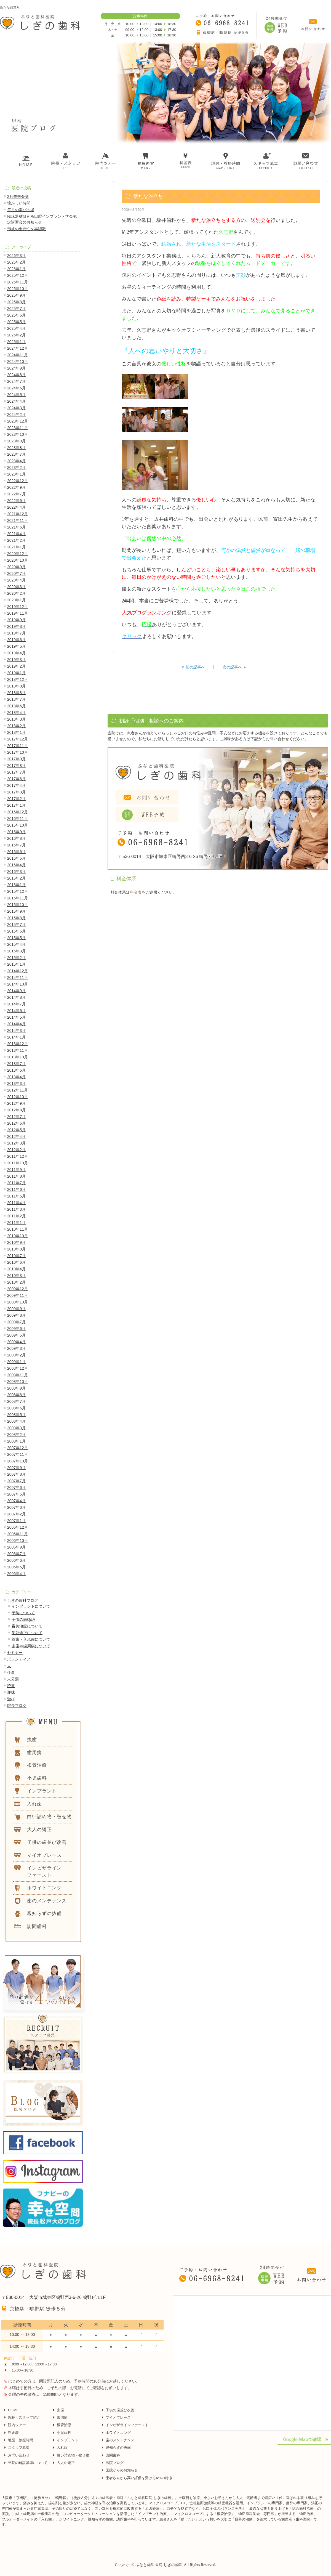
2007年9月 (16, 1467)
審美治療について (27, 1626)
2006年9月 (16, 1547)
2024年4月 (16, 401)
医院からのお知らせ (122, 2470)
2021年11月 (17, 520)
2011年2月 (16, 1216)
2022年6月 (16, 500)
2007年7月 (16, 1481)
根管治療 (64, 2425)
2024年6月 (16, 388)
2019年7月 (16, 633)
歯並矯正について (27, 1632)
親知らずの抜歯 (118, 2447)
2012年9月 (16, 1103)
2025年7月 (16, 308)
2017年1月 (16, 805)
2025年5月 (16, 322)
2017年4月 (16, 785)
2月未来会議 (18, 196)
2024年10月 (17, 361)
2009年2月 (16, 1355)
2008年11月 (17, 1375)
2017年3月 (16, 792)
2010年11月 (17, 1229)
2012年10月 (17, 1097)
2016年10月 (17, 825)
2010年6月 (16, 1262)
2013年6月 (16, 1070)
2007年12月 (17, 1448)
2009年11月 (17, 1295)
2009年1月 (16, 1361)
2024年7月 (16, 381)
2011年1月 (16, 1222)
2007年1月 (16, 1520)
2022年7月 (16, 494)
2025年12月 (17, 275)
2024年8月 (16, 375)
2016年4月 (16, 865)
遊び (11, 1699)
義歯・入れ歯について (31, 1639)
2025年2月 (16, 335)
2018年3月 (16, 719)
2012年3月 (16, 1143)
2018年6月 (16, 706)
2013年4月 (16, 1077)
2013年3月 (16, 1083)
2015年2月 (16, 957)
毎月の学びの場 (20, 210)
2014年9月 (16, 991)
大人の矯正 (66, 2463)
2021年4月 (16, 534)
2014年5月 (16, 1017)
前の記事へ (193, 667)
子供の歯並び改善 (120, 2410)
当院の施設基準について (27, 2463)
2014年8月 (16, 997)
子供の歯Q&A (23, 1619)
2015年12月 (17, 891)
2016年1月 (16, 885)
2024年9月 (16, 368)
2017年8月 (16, 765)
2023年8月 (16, 447)
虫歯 (60, 2410)
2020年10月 (17, 560)
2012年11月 (17, 1090)
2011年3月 (16, 1209)
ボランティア (18, 1659)
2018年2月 (16, 726)
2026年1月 (16, 269)
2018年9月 (16, 686)
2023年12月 (17, 421)
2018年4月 (16, 712)
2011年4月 (16, 1203)
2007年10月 (17, 1461)
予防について (23, 1613)
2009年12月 (17, 1289)
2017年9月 (16, 759)
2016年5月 (16, 858)
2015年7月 (16, 924)
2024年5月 (16, 394)
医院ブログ (115, 2463)
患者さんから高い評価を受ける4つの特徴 (139, 2478)
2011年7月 (16, 1183)
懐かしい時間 (18, 203)
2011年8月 (16, 1176)
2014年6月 (16, 1010)
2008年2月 (16, 1434)
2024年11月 (17, 355)
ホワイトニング (118, 2433)
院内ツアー (17, 2425)
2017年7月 (16, 772)
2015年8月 (16, 918)
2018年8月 (16, 693)
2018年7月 (16, 699)
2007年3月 (16, 1507)
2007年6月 (16, 1487)
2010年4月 (16, 1269)
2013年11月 (17, 1050)
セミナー (15, 1652)
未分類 (13, 1679)
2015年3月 (16, 951)
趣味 (11, 1692)
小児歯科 (64, 2433)
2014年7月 (16, 1004)
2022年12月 (17, 481)
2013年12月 (17, 1044)
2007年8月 (16, 1474)
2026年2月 (16, 262)
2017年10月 (17, 752)
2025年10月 (17, 288)
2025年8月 (16, 302)
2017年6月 (16, 779)
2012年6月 (16, 1123)
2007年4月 (16, 1501)
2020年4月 (16, 580)
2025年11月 (17, 282)
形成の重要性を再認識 (26, 229)
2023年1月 (16, 474)
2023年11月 (17, 428)
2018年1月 (16, 732)
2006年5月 (16, 1567)
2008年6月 (16, 1408)
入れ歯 (62, 2447)
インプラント (67, 2440)
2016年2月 (16, 878)
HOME (13, 2410)
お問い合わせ (19, 2455)
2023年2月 (16, 467)
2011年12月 (17, 1156)
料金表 (136, 892)
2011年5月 (16, 1196)
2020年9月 (16, 567)
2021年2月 (16, 540)
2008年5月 (16, 1414)
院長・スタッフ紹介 (24, 2417)
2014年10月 (17, 984)
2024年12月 (17, 348)
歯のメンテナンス (120, 2440)
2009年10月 (17, 1302)
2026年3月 (16, 255)
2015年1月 (16, 964)
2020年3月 (16, 587)
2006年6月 (16, 1560)
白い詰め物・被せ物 (73, 2455)
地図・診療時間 (20, 2440)
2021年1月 (16, 547)
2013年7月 (16, 1063)
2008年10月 (17, 1381)
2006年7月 (16, 1554)
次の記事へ (234, 667)
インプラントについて (31, 1606)
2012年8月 (16, 1110)
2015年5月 (16, 938)
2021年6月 (16, 527)
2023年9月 (16, 441)
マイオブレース (118, 2417)
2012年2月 (16, 1150)
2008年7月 (16, 1401)
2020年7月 (16, 573)
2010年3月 (16, 1275)
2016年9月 (16, 832)
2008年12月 (17, 1368)
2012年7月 (16, 1116)
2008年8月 (16, 1395)
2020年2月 (16, 593)
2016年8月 (16, 838)
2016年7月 (16, 845)
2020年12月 (17, 553)
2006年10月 (17, 1540)
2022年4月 (16, 507)
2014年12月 (17, 971)
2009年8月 (16, 1315)
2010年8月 (16, 1249)
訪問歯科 (113, 2455)
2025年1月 (16, 341)
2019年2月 (16, 666)
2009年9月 (16, 1308)
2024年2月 (16, 414)
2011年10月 (17, 1163)
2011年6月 (16, 1189)
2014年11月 (17, 977)
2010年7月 (16, 1256)
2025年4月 (16, 328)
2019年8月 (16, 626)
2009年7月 (16, 1322)
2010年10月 (17, 1236)
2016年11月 (17, 818)
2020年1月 (16, 600)
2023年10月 (17, 434)
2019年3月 (16, 659)
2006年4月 (16, 1573)
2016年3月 (16, 871)
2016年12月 (17, 812)
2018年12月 (17, 679)
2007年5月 (16, 1494)
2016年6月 (16, 851)
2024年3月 (16, 408)
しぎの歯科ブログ (22, 1600)
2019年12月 (17, 606)
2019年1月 (16, 673)
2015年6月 (16, 931)
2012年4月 (16, 1136)
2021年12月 (17, 514)
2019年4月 (16, 653)
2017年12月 (17, 739)
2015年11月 (17, 898)
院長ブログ (16, 1705)
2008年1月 (16, 1441)
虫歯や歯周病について (31, 1646)
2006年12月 (17, 1527)
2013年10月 (17, 1057)
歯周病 (62, 2417)
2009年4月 (16, 1342)
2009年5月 (16, 1335)
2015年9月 (16, 911)
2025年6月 (16, 315)
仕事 (11, 1672)
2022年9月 (16, 487)
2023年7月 (16, 454)
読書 (11, 1685)
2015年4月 (16, 944)
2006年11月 (17, 1534)
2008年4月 (16, 1421)
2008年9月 (16, 1388)
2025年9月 (16, 295)
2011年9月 (16, 1169)
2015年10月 (17, 904)
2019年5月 (16, 646)
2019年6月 (16, 640)
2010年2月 (16, 1282)
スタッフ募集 (19, 2447)
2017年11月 (17, 745)
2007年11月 (17, 1454)
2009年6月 (16, 1328)
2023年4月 (16, 461)
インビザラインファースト (127, 2425)
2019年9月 (16, 620)
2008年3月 (16, 1428)
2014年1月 (16, 1037)
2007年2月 (16, 1514)
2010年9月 (16, 1242)
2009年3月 (16, 1348)
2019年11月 (17, 613)
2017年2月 (16, 798)
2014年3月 (16, 1030)
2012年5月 (16, 1130)
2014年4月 (16, 1024)
